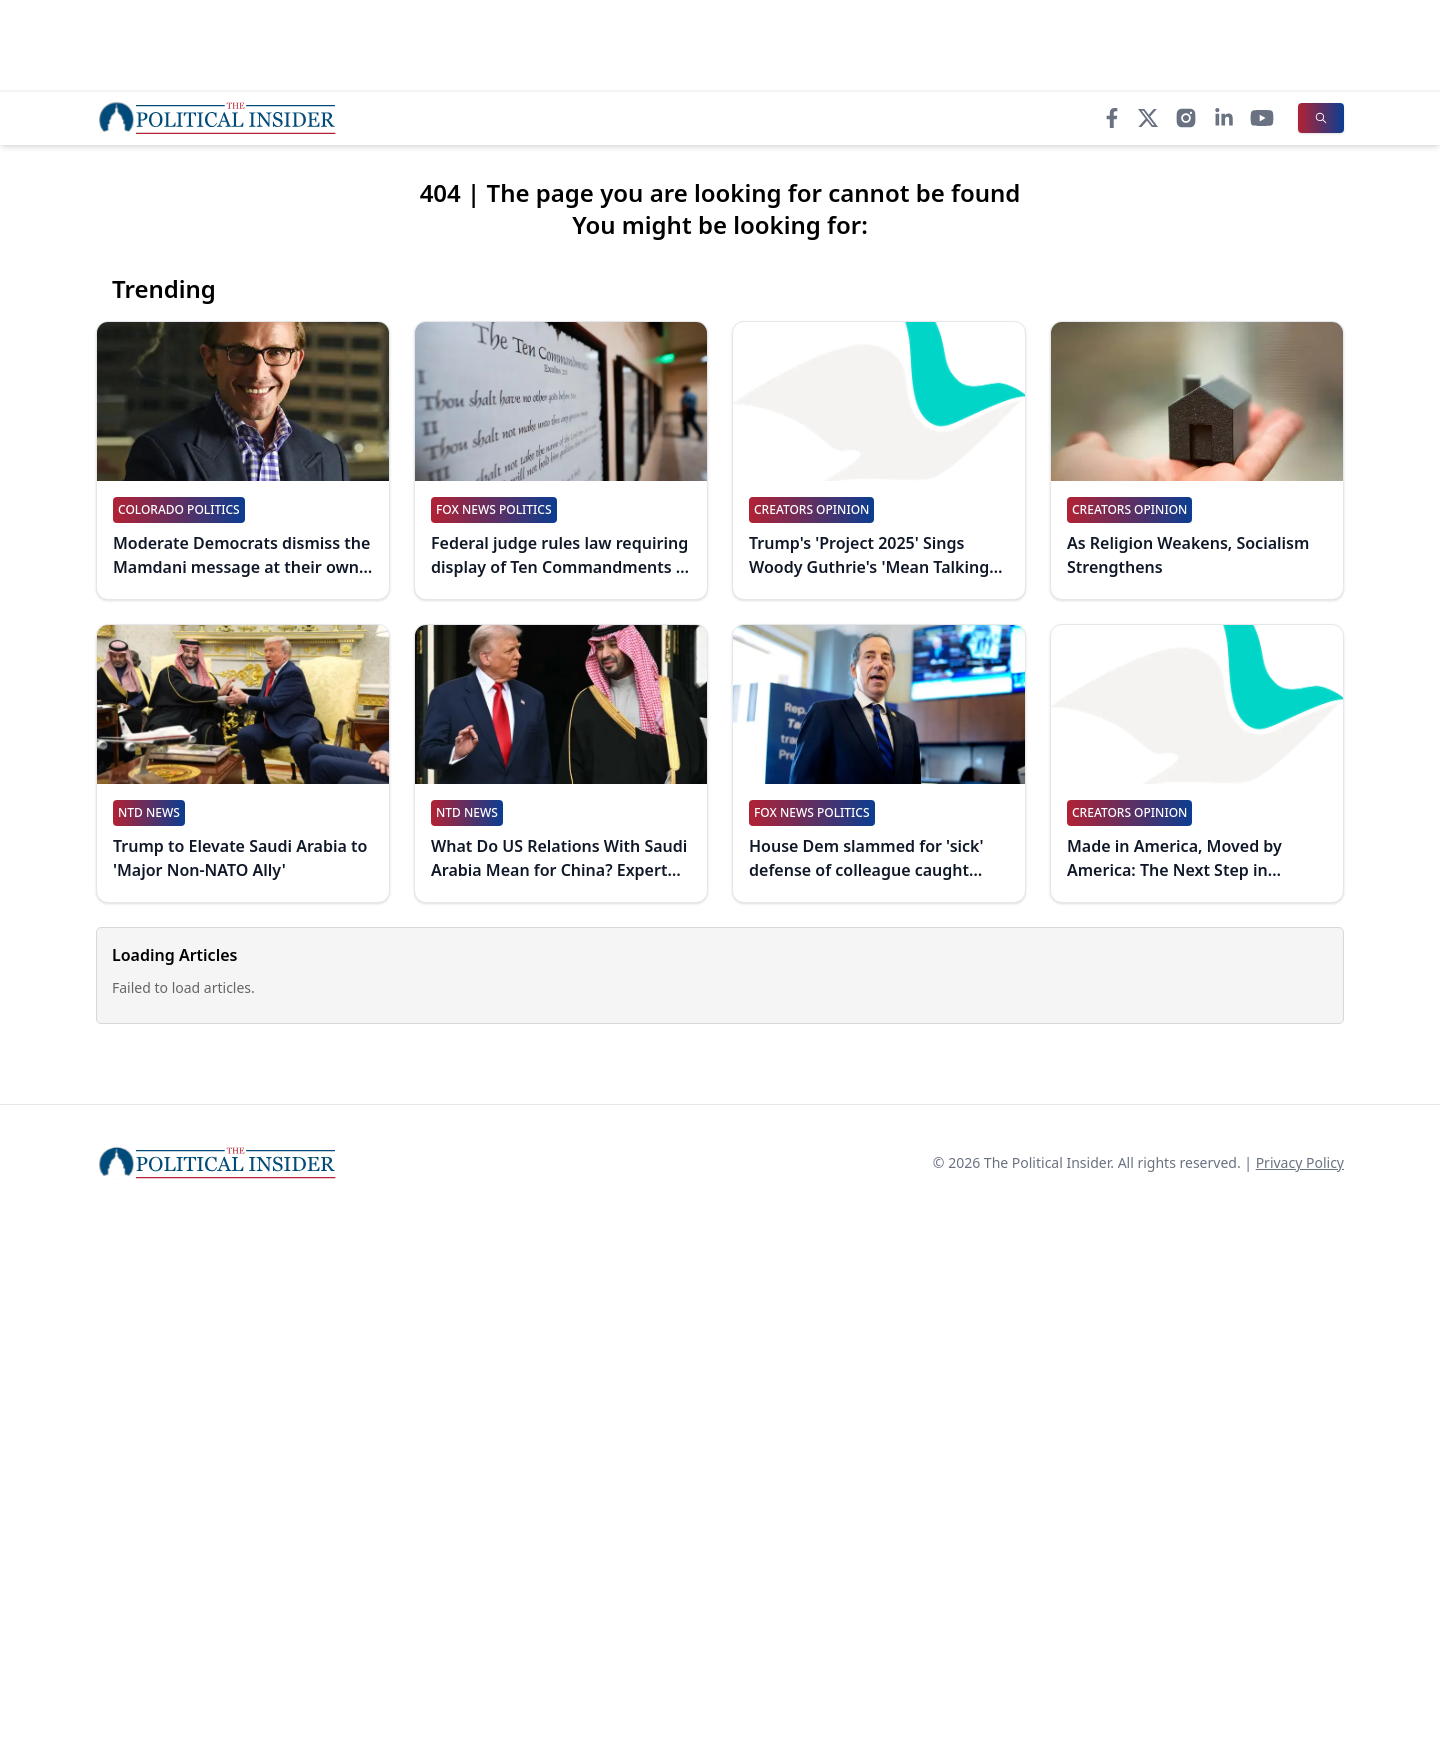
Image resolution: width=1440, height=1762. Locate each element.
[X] (1148, 118)
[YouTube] (1262, 118)
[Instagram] (1186, 118)
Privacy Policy (1300, 1162)
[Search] (1321, 118)
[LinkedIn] (1224, 118)
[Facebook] (1112, 118)
